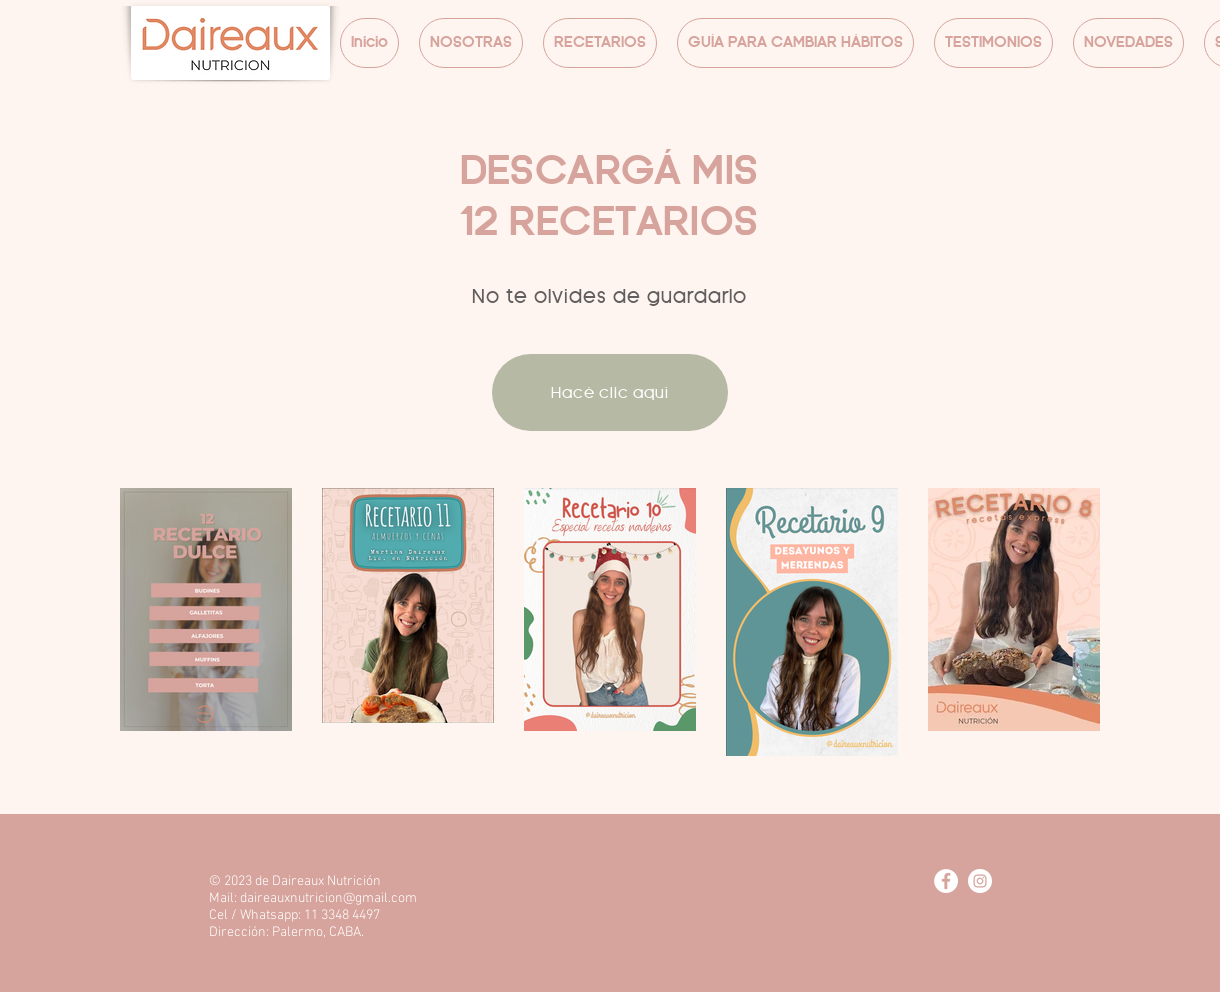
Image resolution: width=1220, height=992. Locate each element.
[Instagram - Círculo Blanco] (980, 881)
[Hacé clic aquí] (610, 392)
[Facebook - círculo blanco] (946, 881)
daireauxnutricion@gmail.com (328, 898)
